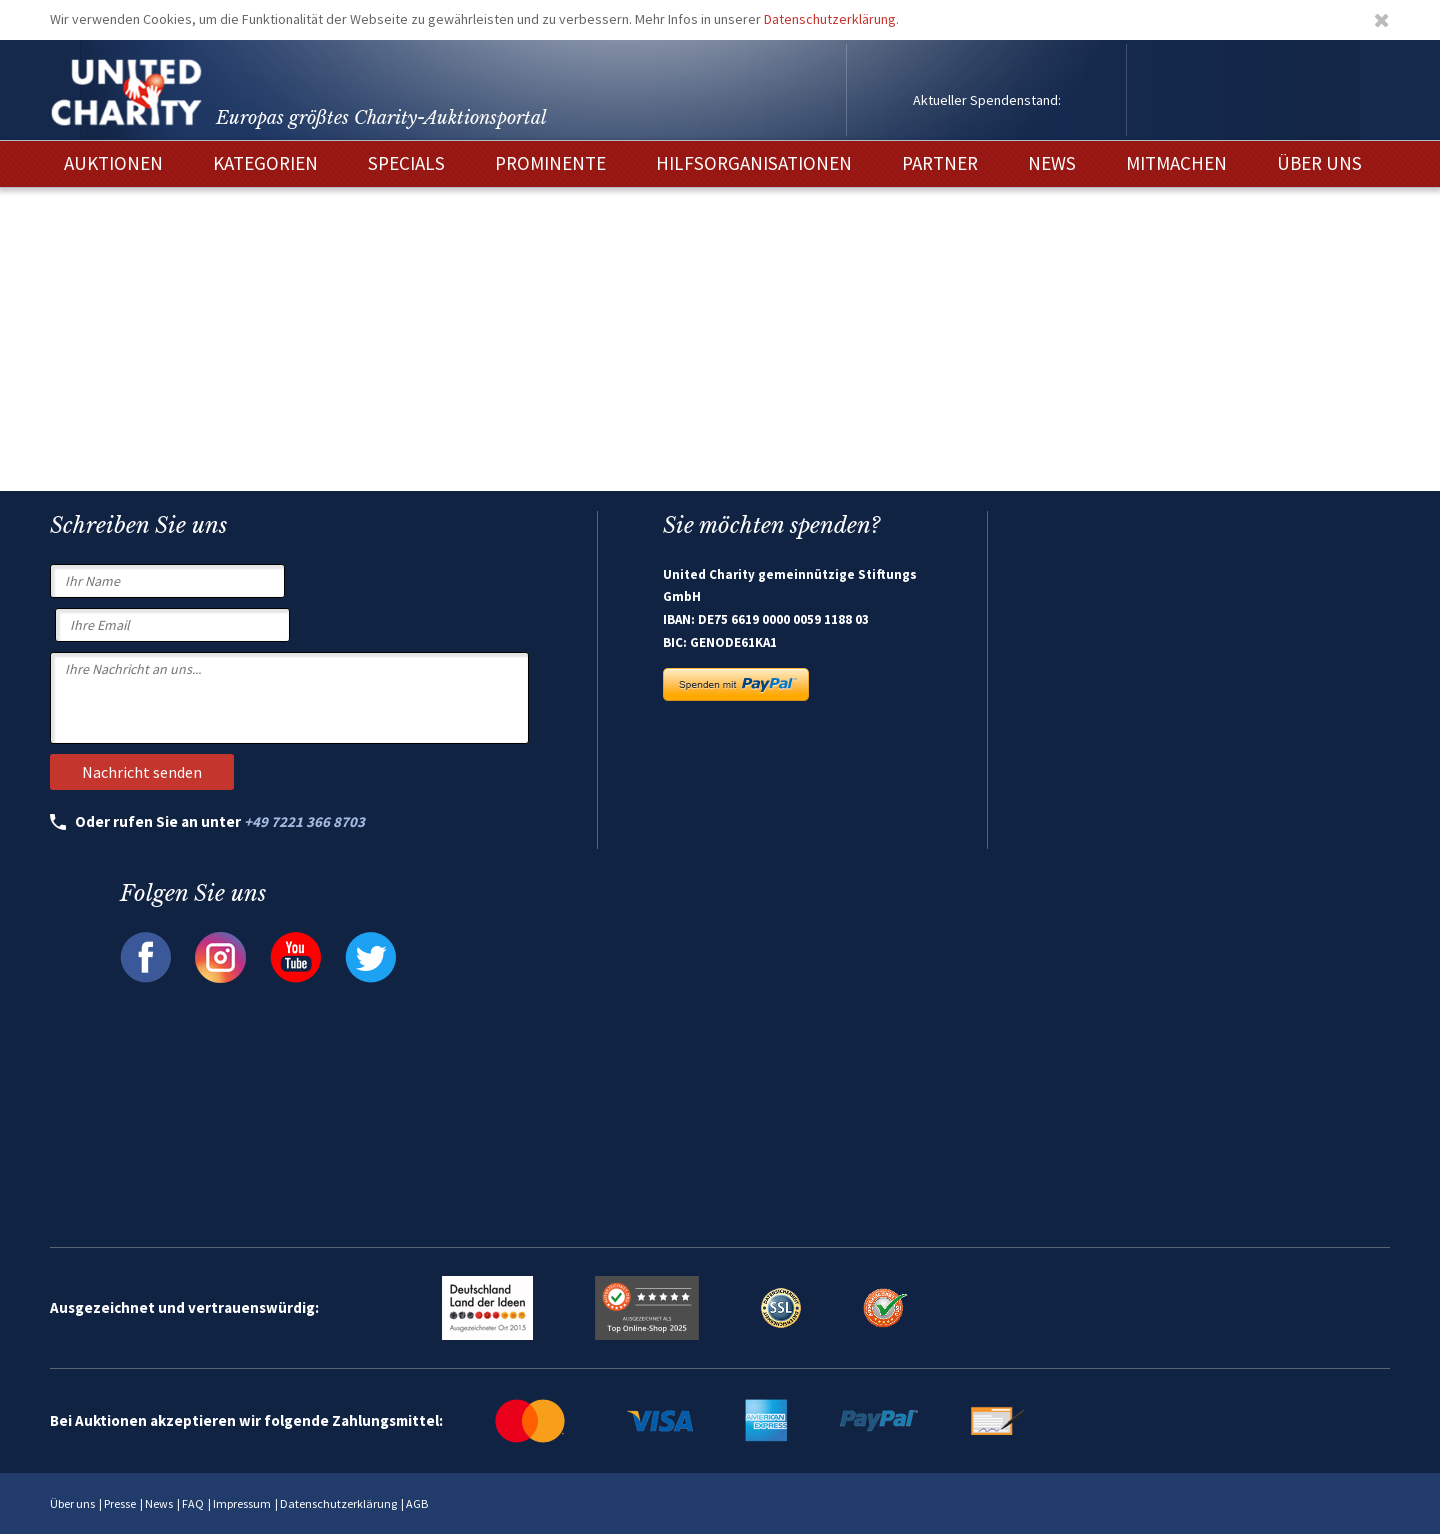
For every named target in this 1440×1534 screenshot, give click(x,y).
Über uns (72, 1503)
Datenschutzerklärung (830, 19)
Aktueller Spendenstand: (987, 100)
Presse (120, 1503)
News (159, 1503)
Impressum (242, 1503)
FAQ (193, 1503)
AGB (417, 1503)
